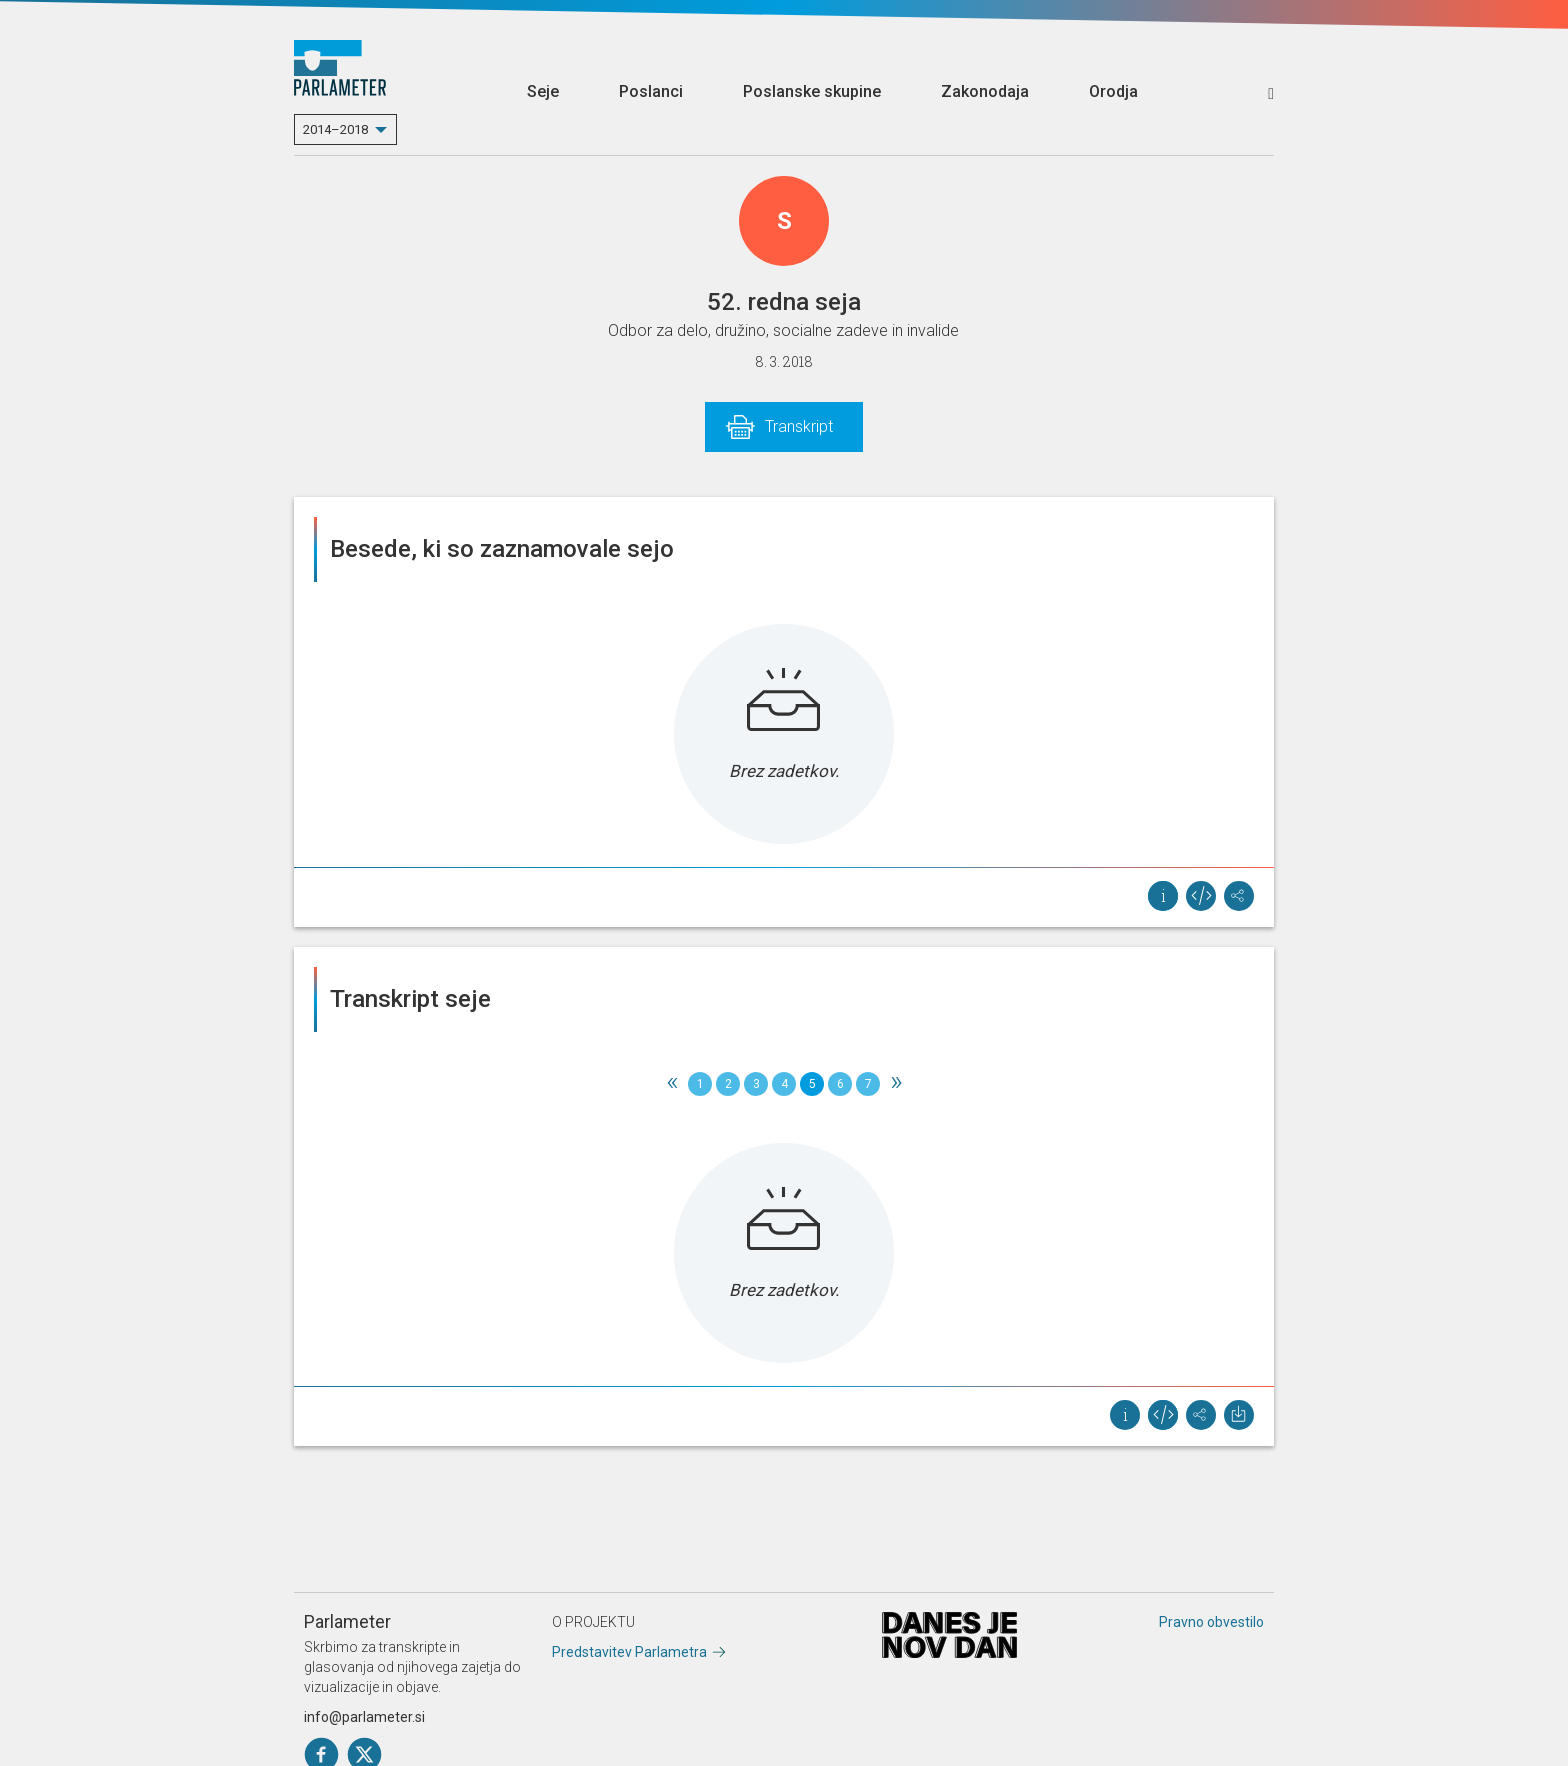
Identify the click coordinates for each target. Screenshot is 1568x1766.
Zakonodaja (985, 91)
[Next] (896, 1084)
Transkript (799, 426)
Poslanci (651, 91)
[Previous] (672, 1084)
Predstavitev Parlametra (629, 1652)
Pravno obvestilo (1211, 1622)
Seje (543, 91)
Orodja (1113, 91)
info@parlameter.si (364, 1717)
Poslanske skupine (812, 91)
